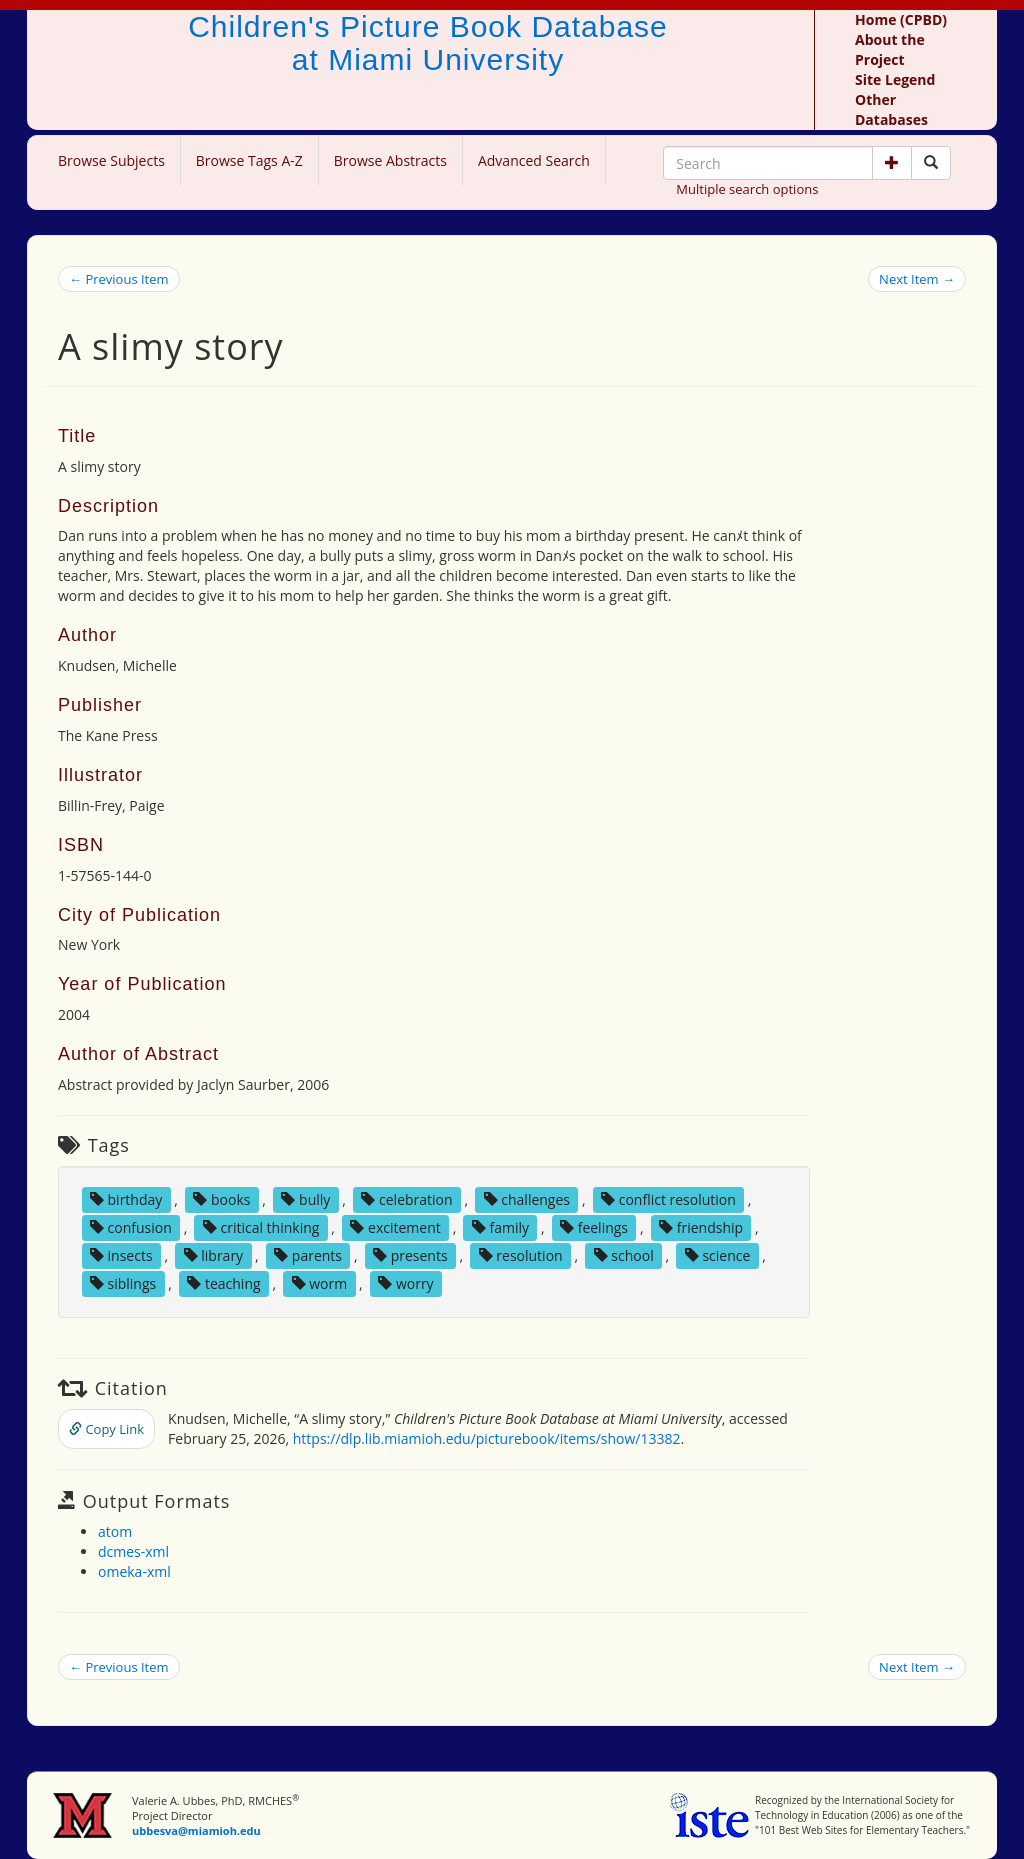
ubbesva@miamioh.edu (196, 1830)
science (718, 1255)
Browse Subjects (111, 160)
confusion (131, 1227)
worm (320, 1283)
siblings (123, 1283)
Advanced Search (534, 160)
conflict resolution (668, 1199)
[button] (892, 163)
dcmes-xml (133, 1551)
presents (410, 1255)
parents (308, 1255)
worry (405, 1283)
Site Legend (895, 79)
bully (305, 1199)
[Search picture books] (931, 163)
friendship (701, 1227)
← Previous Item (119, 279)
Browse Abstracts (390, 160)
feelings (594, 1227)
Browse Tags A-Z (249, 160)
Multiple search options (747, 189)
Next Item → (917, 279)
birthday (126, 1199)
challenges (527, 1199)
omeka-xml (134, 1571)
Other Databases (891, 109)
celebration (406, 1199)
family (500, 1227)
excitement (395, 1227)
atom (115, 1531)
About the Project (890, 49)
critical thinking (261, 1227)
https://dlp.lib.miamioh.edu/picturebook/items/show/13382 (487, 1438)
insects (121, 1255)
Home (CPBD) (901, 19)
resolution (521, 1255)
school (624, 1255)
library (214, 1255)
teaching (223, 1283)
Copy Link (106, 1429)
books (221, 1199)
